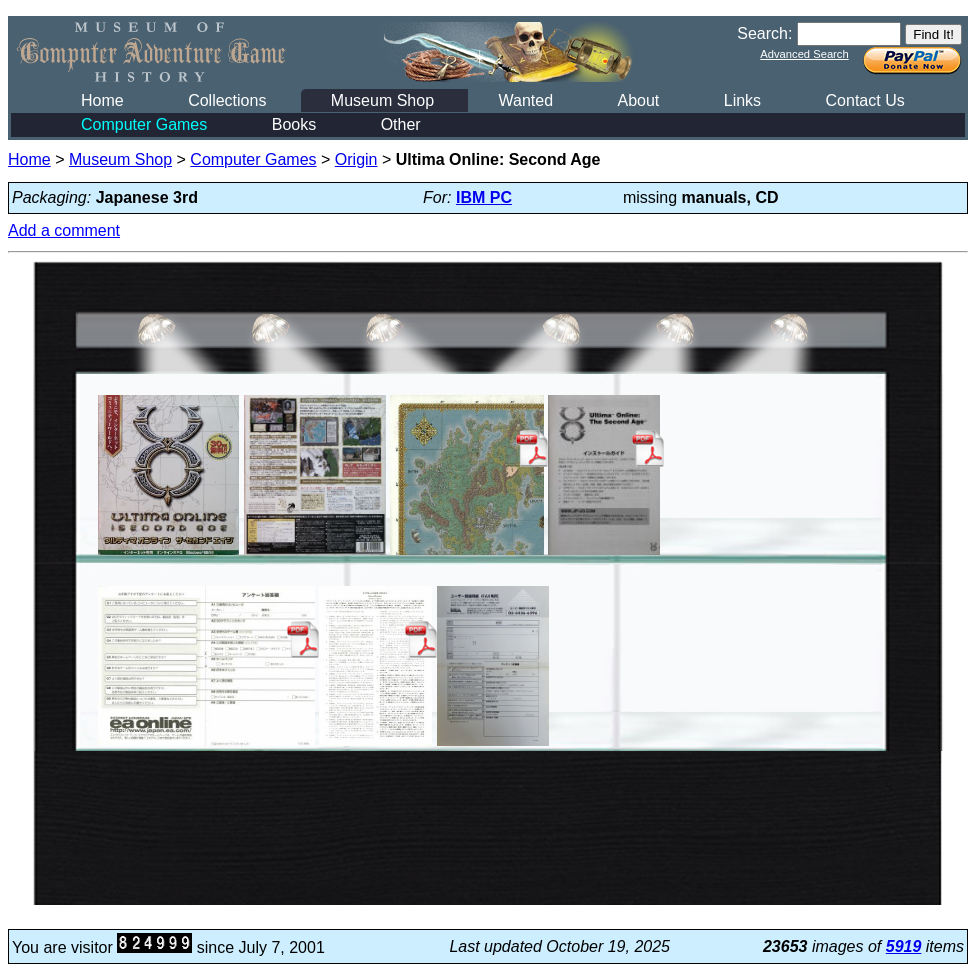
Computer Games (144, 124)
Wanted (525, 100)
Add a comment (64, 230)
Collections (227, 100)
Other (401, 124)
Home (102, 100)
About (638, 100)
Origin (356, 159)
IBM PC (484, 197)
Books (294, 124)
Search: (764, 33)
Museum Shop (382, 100)
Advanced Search (804, 54)
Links (742, 100)
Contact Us (865, 100)
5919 (904, 946)
